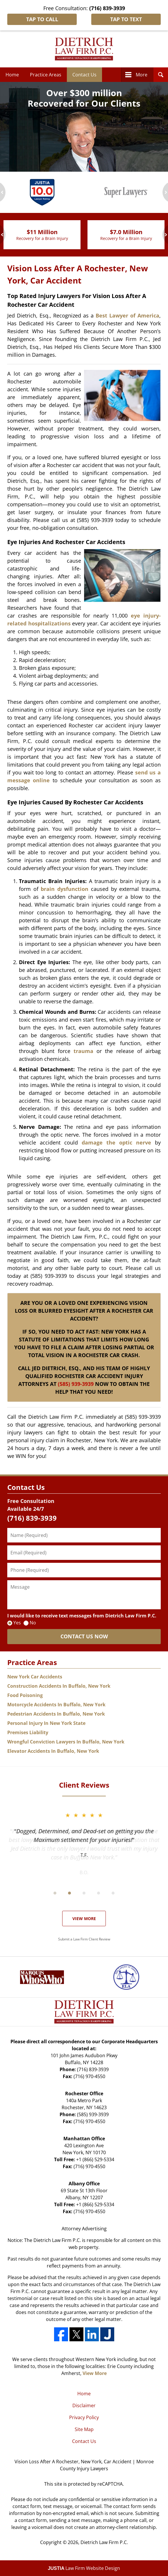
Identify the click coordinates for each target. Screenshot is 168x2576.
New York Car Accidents (34, 1676)
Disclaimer (84, 2405)
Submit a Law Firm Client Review (84, 1939)
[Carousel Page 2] (69, 1893)
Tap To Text (126, 19)
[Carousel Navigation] (84, 1892)
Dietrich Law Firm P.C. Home (84, 49)
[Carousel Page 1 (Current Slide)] (55, 1893)
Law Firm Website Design (84, 2568)
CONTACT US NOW (84, 1636)
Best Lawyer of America (127, 315)
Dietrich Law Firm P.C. (104, 2542)
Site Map (84, 2429)
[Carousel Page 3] (84, 1893)
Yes (17, 1622)
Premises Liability (27, 1732)
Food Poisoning (25, 1695)
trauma (83, 1050)
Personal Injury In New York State (46, 1723)
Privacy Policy (84, 2417)
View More (84, 1918)
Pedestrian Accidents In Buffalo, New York (56, 1714)
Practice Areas (45, 74)
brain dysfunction (64, 888)
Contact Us (84, 74)
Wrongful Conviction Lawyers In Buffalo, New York (65, 1742)
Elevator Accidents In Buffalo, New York (53, 1751)
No (33, 1622)
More (141, 74)
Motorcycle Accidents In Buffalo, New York (56, 1704)
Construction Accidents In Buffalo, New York (58, 1686)
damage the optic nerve (116, 1142)
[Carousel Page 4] (98, 1893)
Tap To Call (42, 19)
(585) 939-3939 (76, 1383)
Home (12, 74)
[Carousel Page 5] (113, 1893)
